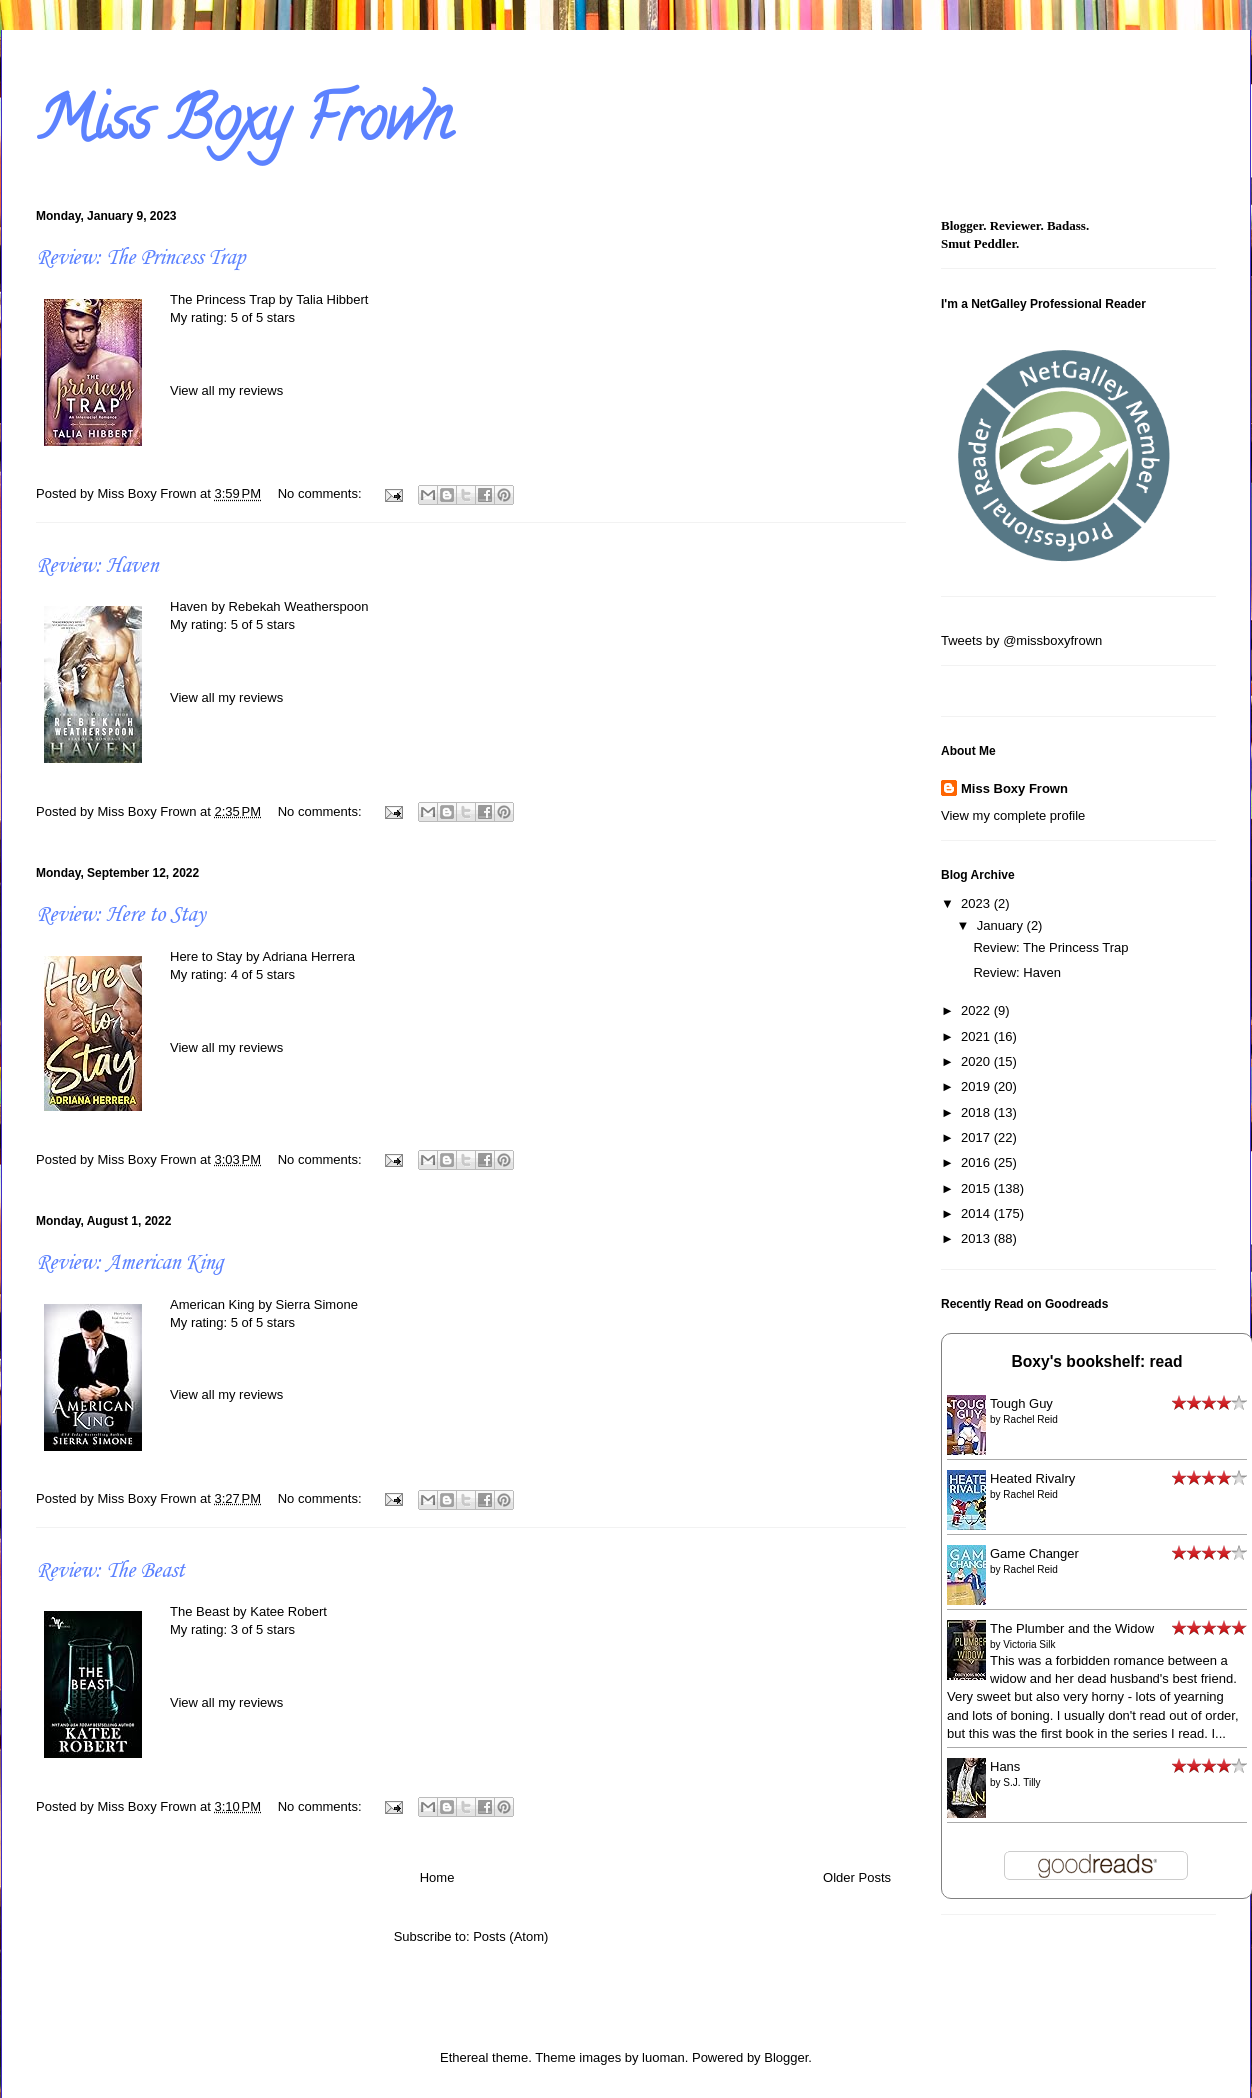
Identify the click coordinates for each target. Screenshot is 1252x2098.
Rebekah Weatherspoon (299, 606)
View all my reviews (226, 390)
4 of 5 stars (263, 974)
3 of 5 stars (263, 1629)
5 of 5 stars (263, 317)
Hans (1005, 1766)
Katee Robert (288, 1611)
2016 (977, 1162)
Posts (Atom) (510, 1936)
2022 (977, 1010)
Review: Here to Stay (120, 915)
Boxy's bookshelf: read (1097, 1361)
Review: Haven (97, 566)
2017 (977, 1137)
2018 (977, 1112)
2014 (977, 1213)
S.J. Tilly (1021, 1782)
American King (212, 1304)
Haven (189, 606)
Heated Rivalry (1032, 1478)
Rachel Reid (1030, 1419)
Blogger (786, 2057)
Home (437, 1877)
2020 (977, 1061)
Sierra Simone (317, 1304)
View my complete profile (1013, 815)
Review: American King (129, 1263)
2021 (977, 1036)
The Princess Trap (223, 299)
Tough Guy (1021, 1403)
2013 (977, 1238)
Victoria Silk (1029, 1644)
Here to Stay (206, 956)
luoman (663, 2057)
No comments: (321, 493)
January (1002, 925)
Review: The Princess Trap (140, 258)
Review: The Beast (110, 1571)
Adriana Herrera (309, 956)
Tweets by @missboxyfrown (1021, 640)
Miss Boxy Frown (1014, 788)
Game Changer (1034, 1553)
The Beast (199, 1611)
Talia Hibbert (332, 299)
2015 (977, 1188)
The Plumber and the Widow (1072, 1628)
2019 (977, 1086)
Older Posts (857, 1877)
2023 (977, 903)
